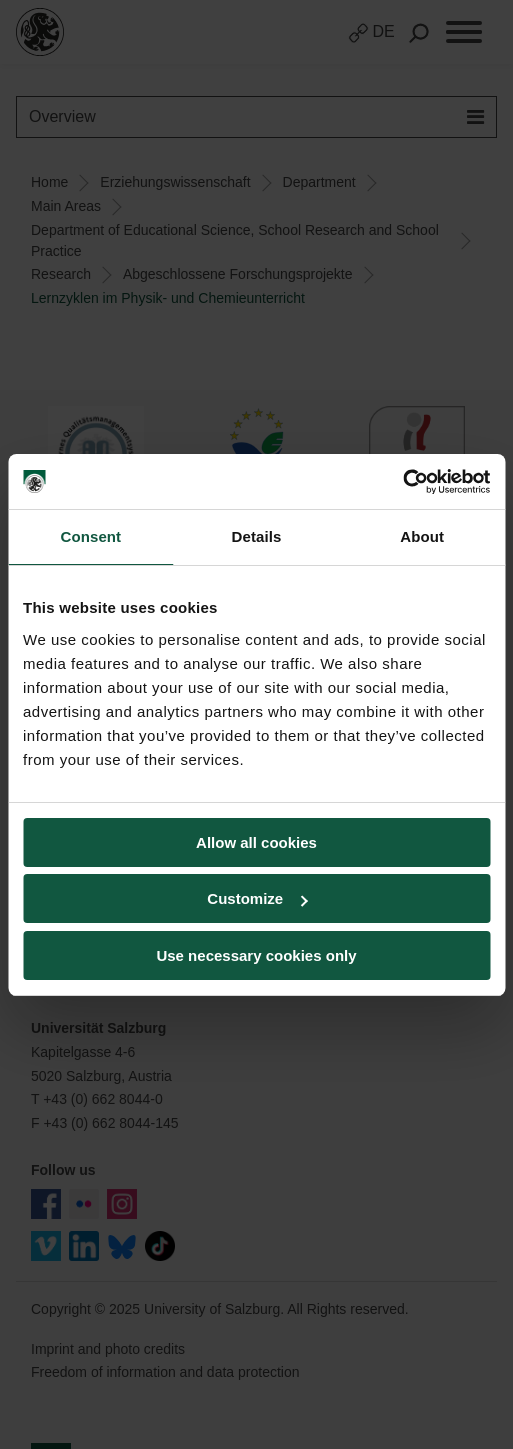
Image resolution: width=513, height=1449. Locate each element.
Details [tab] (257, 536)
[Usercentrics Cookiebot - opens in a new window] (402, 482)
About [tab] (422, 536)
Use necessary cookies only (256, 955)
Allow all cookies (256, 842)
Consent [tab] (90, 536)
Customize (257, 898)
